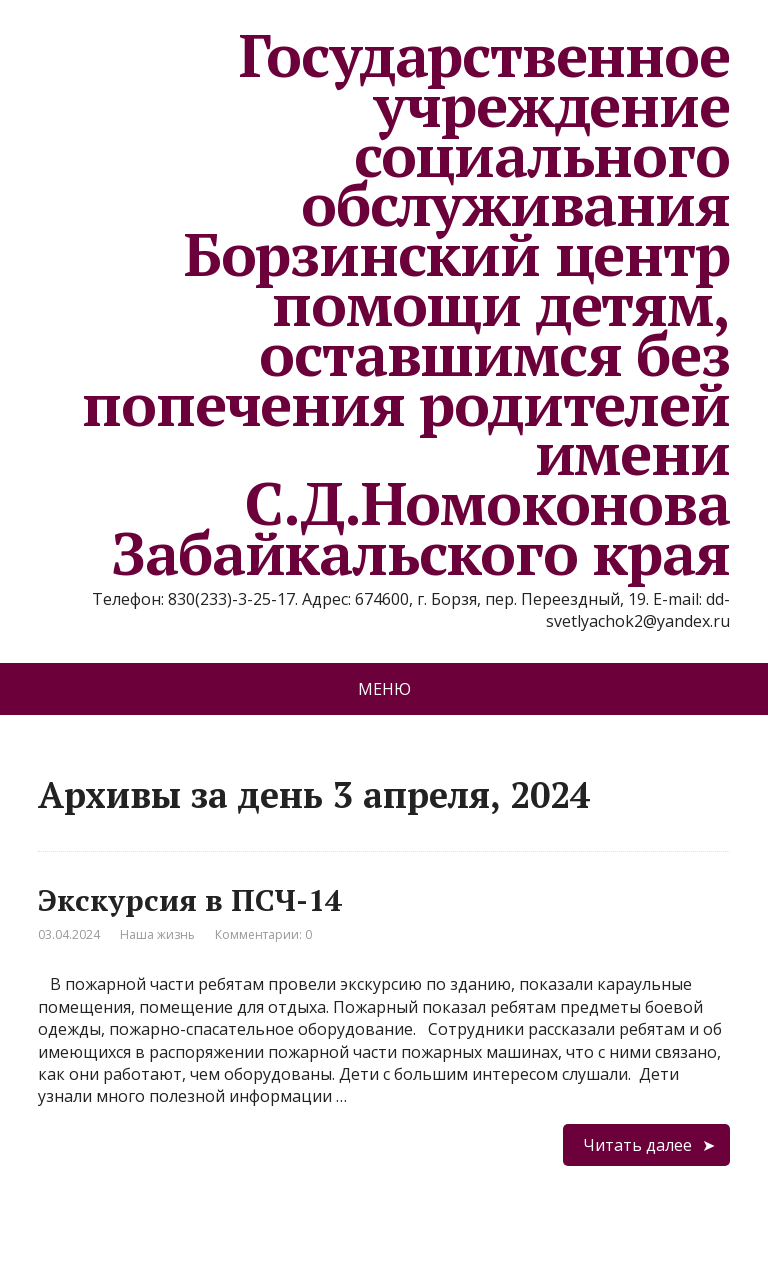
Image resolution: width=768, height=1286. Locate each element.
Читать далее (637, 1145)
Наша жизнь (157, 934)
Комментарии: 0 (263, 934)
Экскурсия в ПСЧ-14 (190, 900)
